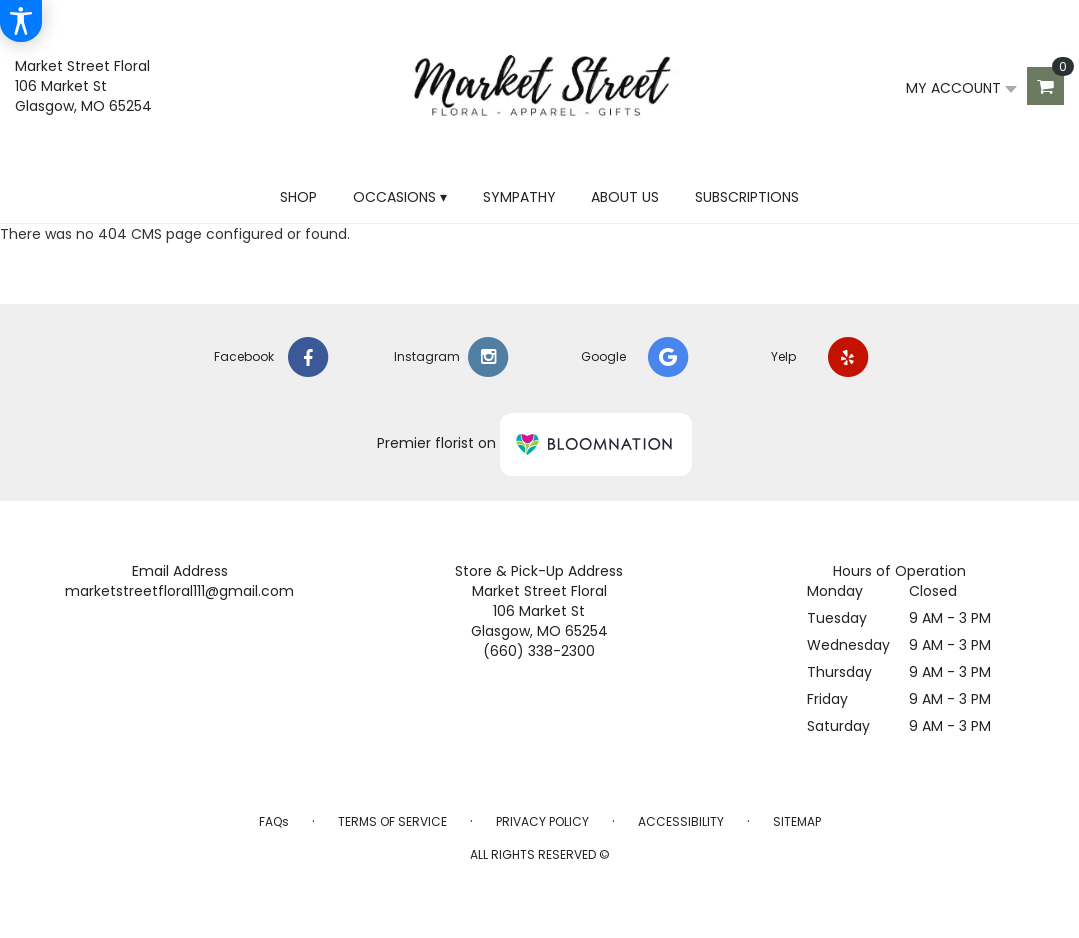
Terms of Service (392, 821)
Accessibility (681, 821)
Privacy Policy (542, 821)
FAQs (274, 821)
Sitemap (797, 821)
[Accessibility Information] (21, 21)
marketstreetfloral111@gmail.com (179, 591)
